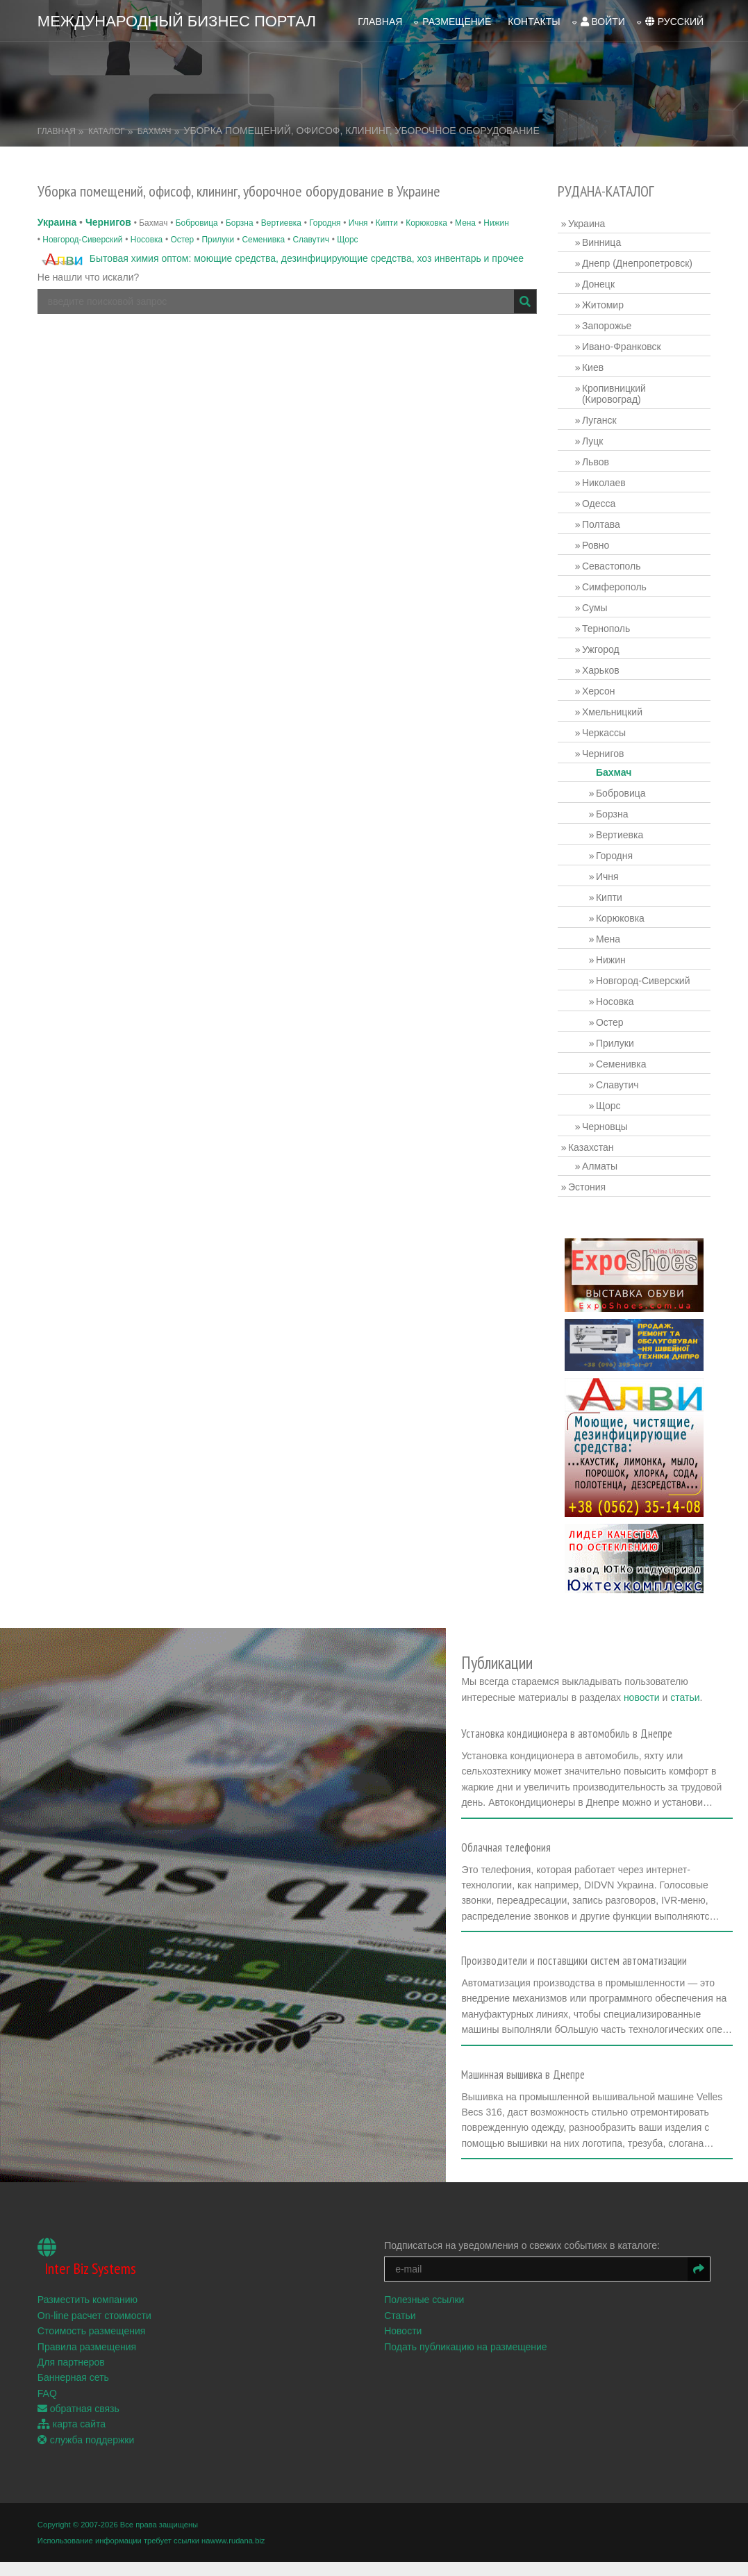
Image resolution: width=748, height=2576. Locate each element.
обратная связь (78, 2423)
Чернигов (108, 222)
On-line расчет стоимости (94, 2330)
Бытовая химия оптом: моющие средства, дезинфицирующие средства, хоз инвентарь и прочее (307, 258)
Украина (57, 222)
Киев (593, 367)
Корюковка (426, 223)
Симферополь (614, 586)
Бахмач (155, 131)
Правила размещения (87, 2361)
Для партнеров (71, 2376)
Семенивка (263, 239)
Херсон (598, 691)
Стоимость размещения (92, 2345)
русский (674, 21)
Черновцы (605, 1126)
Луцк (593, 441)
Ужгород (601, 649)
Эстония (587, 1187)
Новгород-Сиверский (82, 239)
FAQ (47, 2407)
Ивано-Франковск (621, 346)
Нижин (495, 223)
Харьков (601, 670)
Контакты (534, 21)
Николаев (604, 482)
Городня (324, 223)
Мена (465, 223)
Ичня (358, 223)
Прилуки (218, 239)
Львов (595, 461)
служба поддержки (86, 2454)
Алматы (599, 1166)
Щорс (347, 239)
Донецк (598, 284)
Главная (380, 21)
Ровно (595, 545)
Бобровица (197, 223)
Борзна (240, 223)
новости (644, 1696)
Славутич (310, 239)
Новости (403, 2345)
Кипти (387, 223)
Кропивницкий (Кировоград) (614, 394)
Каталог (106, 131)
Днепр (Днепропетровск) (637, 263)
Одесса (598, 503)
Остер (182, 239)
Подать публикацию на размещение (465, 2361)
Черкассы (604, 732)
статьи (687, 1696)
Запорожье (606, 325)
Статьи (399, 2330)
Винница (601, 242)
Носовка (147, 239)
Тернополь (606, 628)
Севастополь (611, 566)
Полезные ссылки (424, 2314)
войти (603, 21)
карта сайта (72, 2439)
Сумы (595, 607)
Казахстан (591, 1147)
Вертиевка (281, 223)
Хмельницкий (612, 711)
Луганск (599, 420)
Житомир (603, 304)
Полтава (601, 524)
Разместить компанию (88, 2314)
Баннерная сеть (73, 2392)
